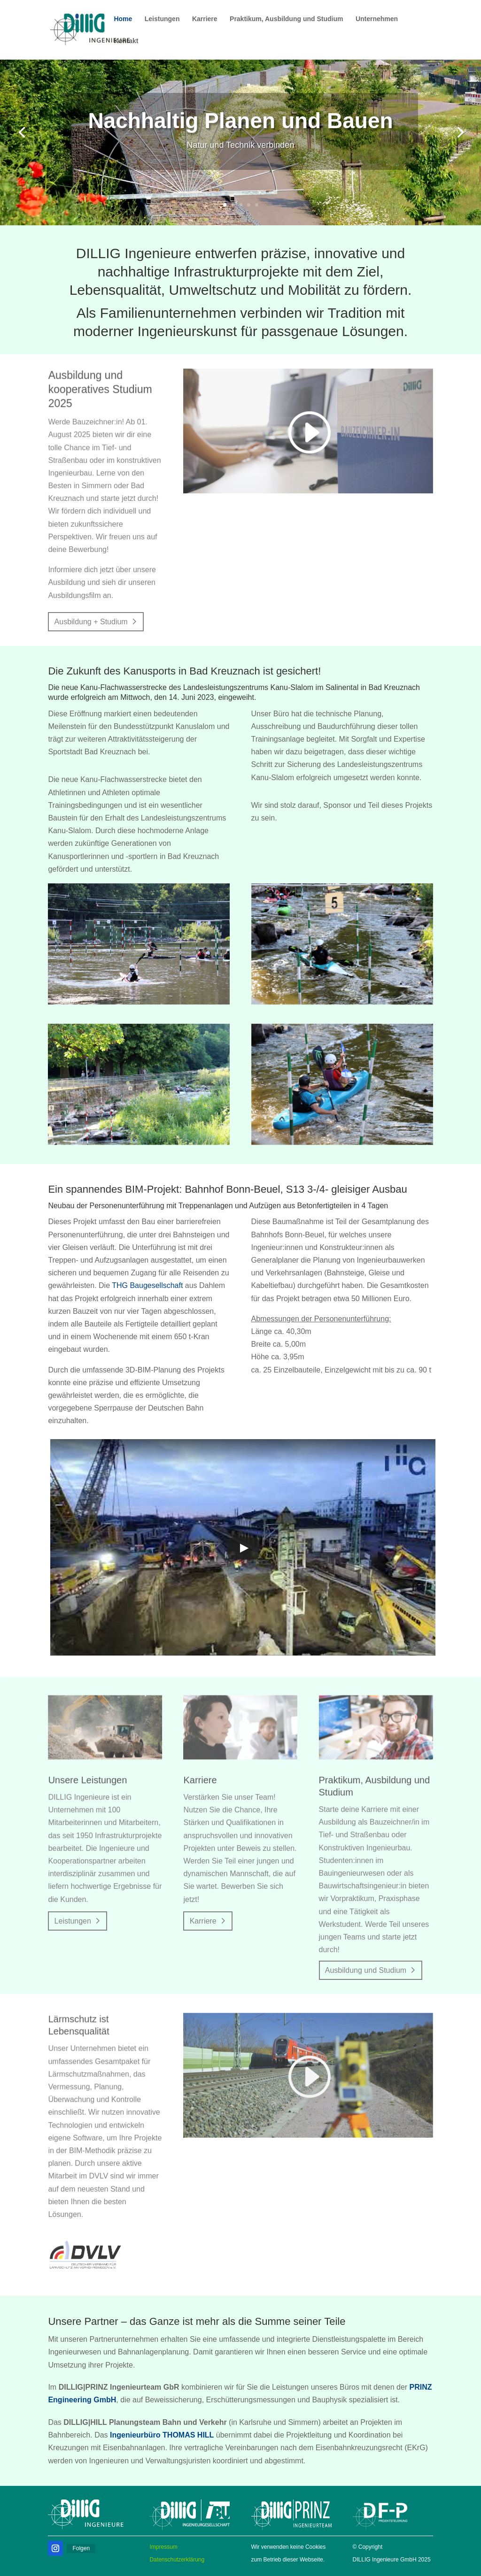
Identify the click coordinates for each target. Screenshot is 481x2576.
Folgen (81, 2548)
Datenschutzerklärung (176, 2559)
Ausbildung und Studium (365, 1971)
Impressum (163, 2547)
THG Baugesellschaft (147, 1285)
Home (123, 19)
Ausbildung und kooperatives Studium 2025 (102, 394)
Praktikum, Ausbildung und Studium (286, 19)
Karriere (204, 19)
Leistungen (162, 19)
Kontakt (126, 41)
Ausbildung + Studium (91, 622)
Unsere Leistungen (90, 1783)
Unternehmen (377, 19)
